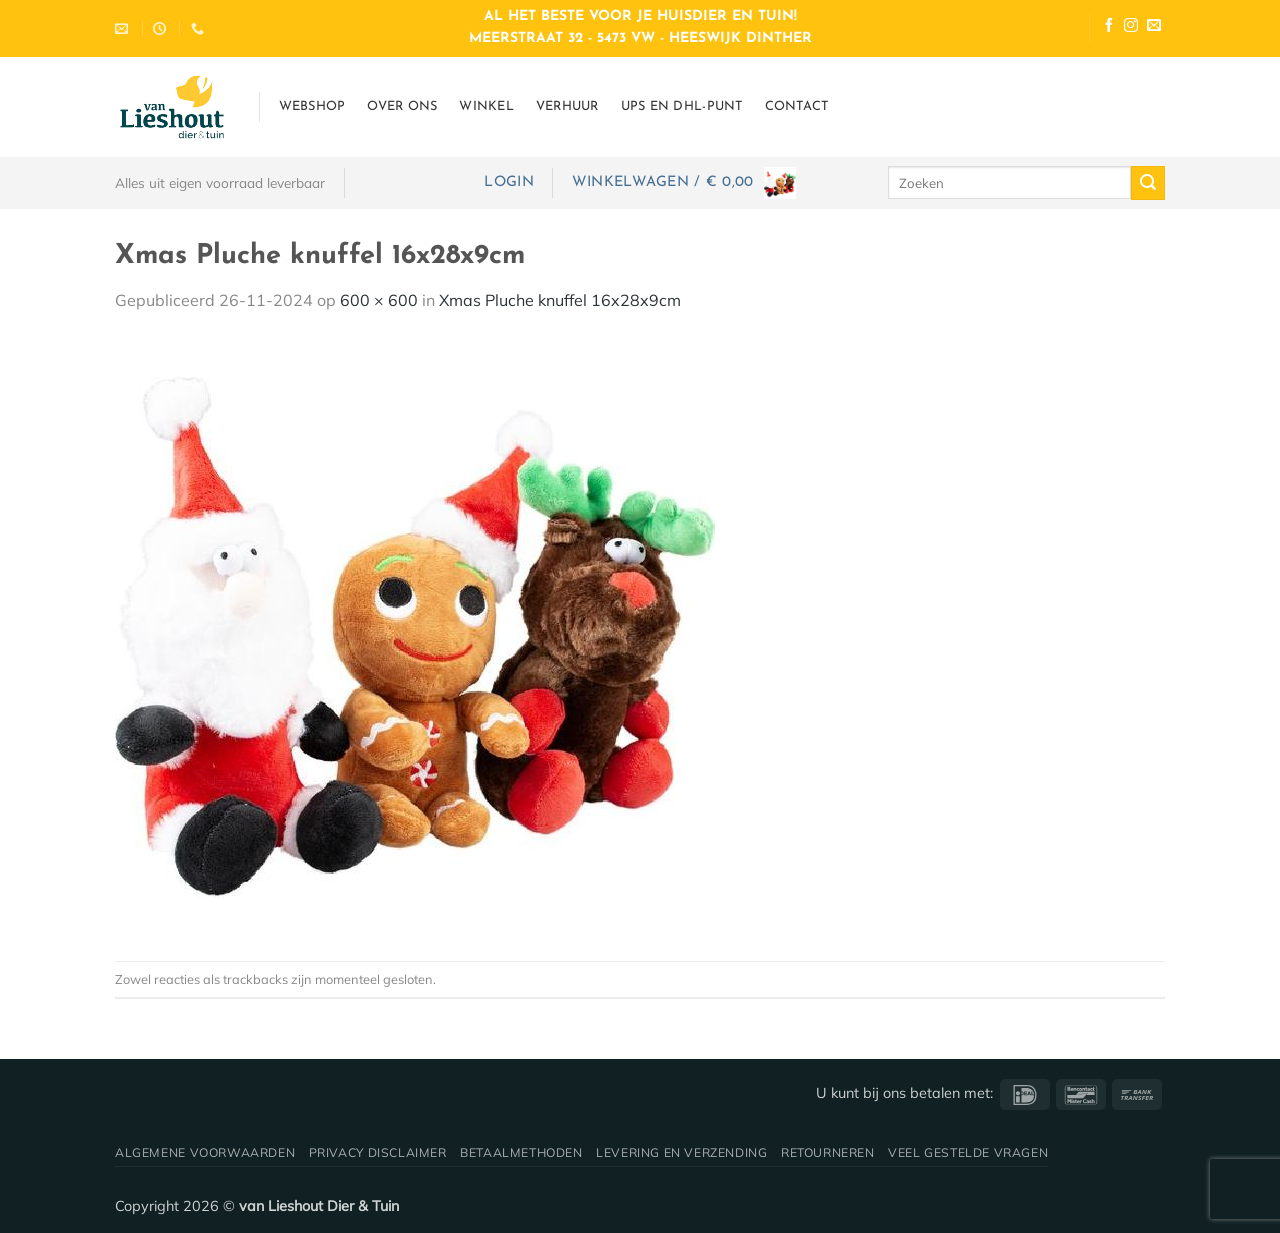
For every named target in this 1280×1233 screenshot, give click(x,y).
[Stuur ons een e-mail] (1154, 27)
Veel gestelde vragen (968, 1152)
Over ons (402, 106)
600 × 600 (379, 300)
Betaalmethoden (521, 1152)
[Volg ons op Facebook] (1109, 27)
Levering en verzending (681, 1152)
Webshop (312, 106)
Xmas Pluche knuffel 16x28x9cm (560, 300)
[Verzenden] (1148, 183)
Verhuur (567, 106)
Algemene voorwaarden (205, 1152)
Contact (797, 106)
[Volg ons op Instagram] (1131, 27)
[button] (508, 182)
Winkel (486, 106)
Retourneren (828, 1152)
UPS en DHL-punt (682, 106)
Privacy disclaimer (378, 1152)
